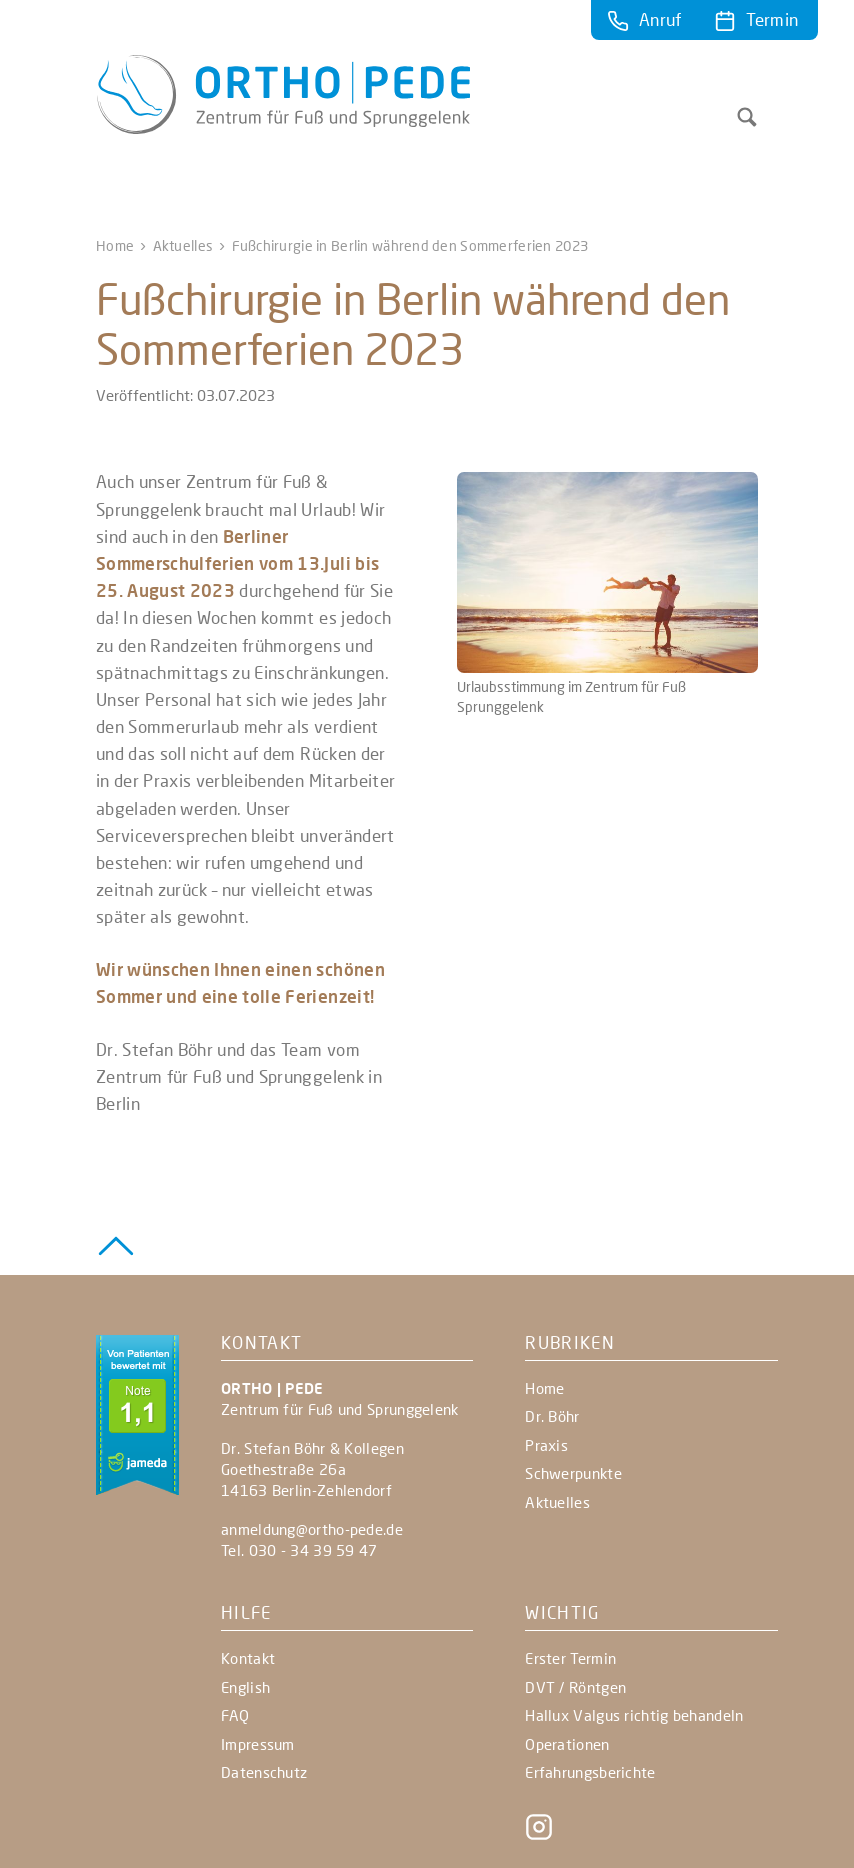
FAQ (235, 1715)
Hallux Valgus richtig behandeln (634, 1715)
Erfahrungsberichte (590, 1772)
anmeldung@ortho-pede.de (312, 1529)
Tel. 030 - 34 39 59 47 (299, 1550)
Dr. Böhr (552, 1416)
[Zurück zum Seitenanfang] (116, 1243)
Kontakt (248, 1658)
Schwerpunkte (573, 1473)
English (245, 1687)
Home (115, 245)
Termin (772, 19)
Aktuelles (183, 245)
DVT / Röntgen (575, 1687)
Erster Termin (570, 1658)
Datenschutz (264, 1772)
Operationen (567, 1744)
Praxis (546, 1445)
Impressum (258, 1744)
